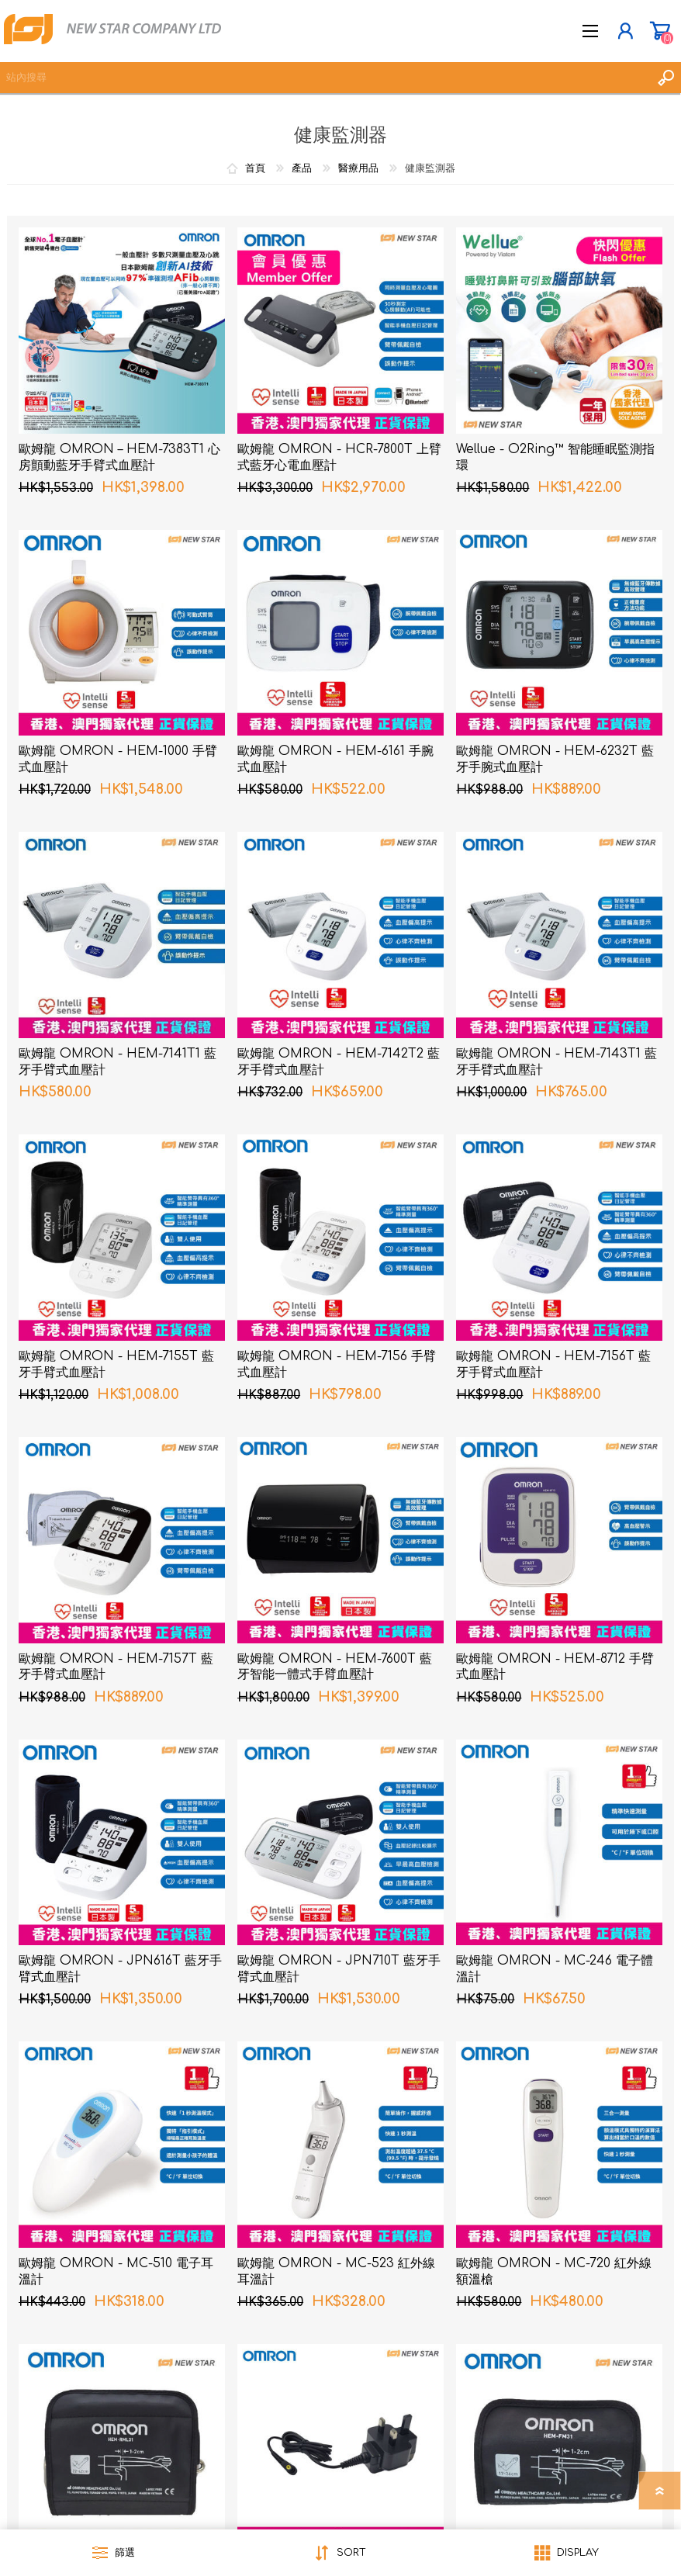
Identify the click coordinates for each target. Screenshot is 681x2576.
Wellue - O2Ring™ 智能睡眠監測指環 (555, 457)
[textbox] (325, 77)
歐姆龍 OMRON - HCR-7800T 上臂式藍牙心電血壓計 (339, 457)
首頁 (255, 168)
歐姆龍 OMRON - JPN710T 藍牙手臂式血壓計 (339, 1969)
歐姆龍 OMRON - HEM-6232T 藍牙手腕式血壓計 (555, 759)
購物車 (659, 31)
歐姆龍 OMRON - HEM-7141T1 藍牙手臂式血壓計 (117, 1062)
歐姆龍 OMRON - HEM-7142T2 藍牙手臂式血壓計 (338, 1062)
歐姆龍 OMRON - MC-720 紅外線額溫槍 (554, 2271)
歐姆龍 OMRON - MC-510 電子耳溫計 (116, 2271)
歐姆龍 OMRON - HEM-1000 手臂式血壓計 (118, 759)
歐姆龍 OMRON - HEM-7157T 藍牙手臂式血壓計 (116, 1667)
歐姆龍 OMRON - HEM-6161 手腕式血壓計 (335, 759)
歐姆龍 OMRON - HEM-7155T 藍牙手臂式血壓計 (116, 1364)
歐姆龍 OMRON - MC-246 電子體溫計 (554, 1969)
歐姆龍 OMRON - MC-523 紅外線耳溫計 (336, 2271)
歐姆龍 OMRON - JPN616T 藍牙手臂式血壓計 (120, 1969)
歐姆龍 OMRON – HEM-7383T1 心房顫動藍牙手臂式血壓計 (119, 457)
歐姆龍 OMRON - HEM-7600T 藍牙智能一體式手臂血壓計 (334, 1667)
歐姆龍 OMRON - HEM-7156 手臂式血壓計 (336, 1364)
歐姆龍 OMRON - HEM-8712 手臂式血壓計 (555, 1667)
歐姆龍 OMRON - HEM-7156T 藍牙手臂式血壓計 (553, 1364)
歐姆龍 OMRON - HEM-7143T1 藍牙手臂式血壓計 (556, 1062)
